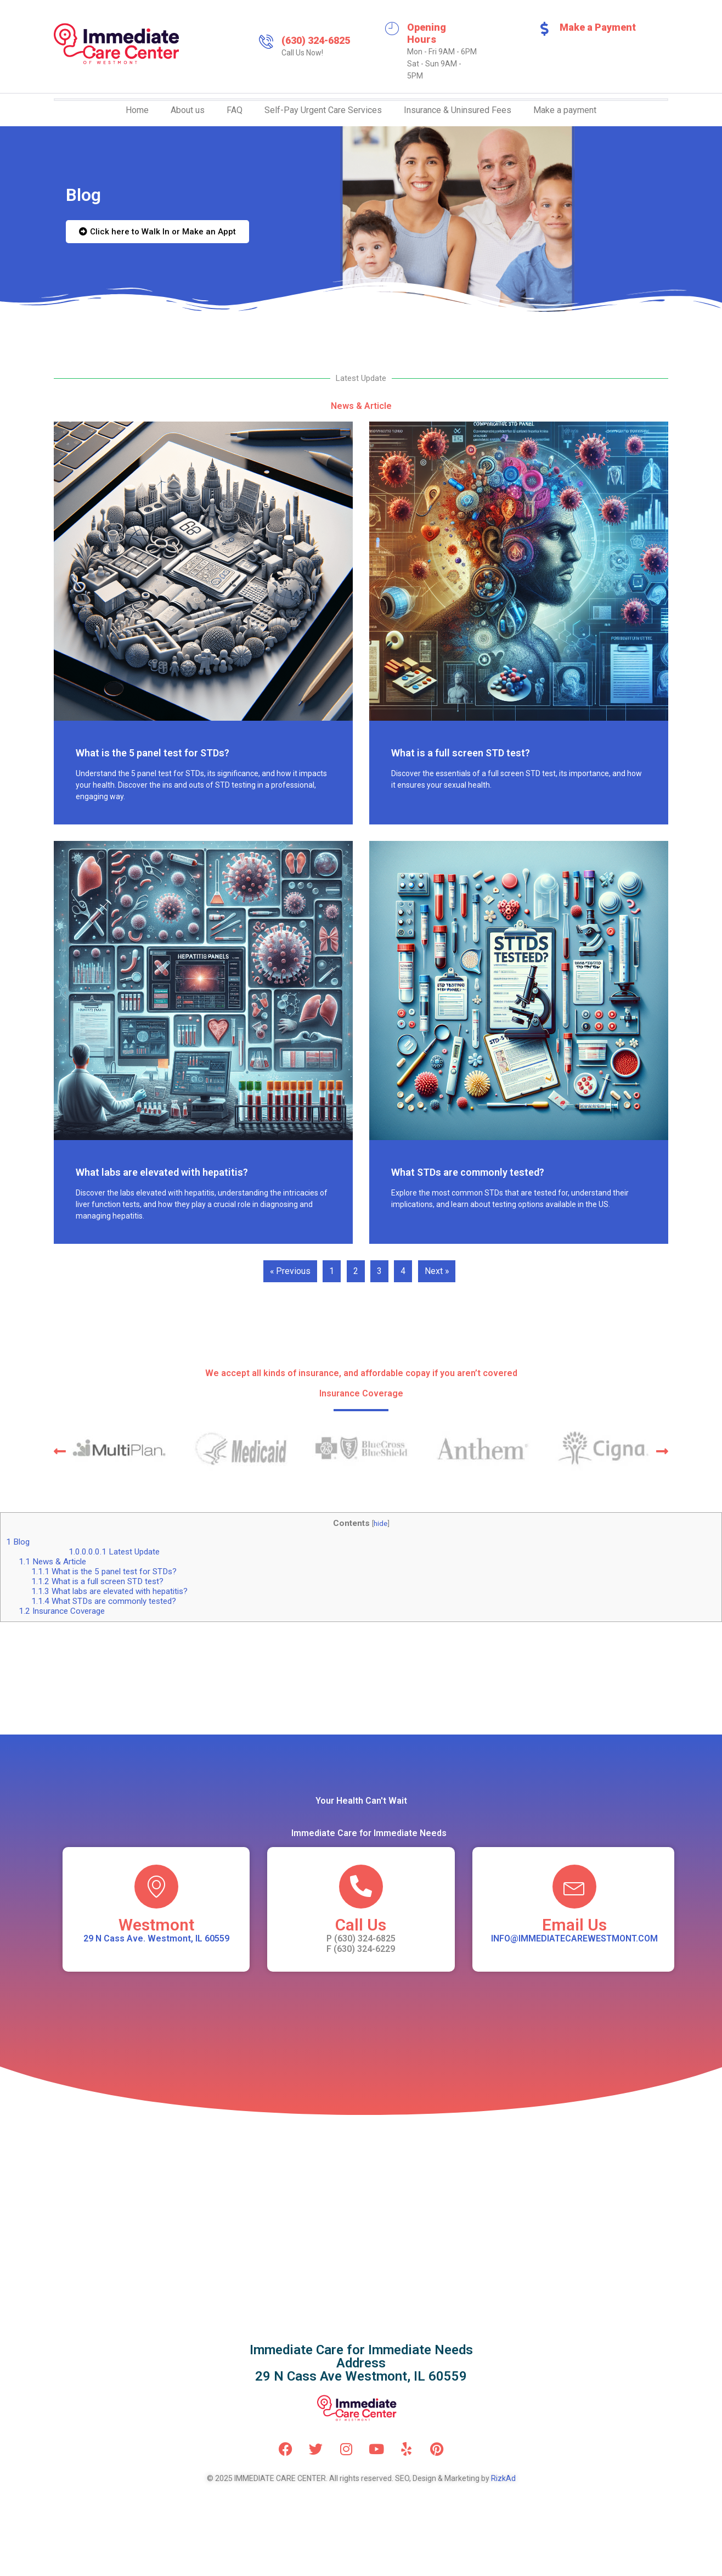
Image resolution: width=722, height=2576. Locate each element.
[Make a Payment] (544, 28)
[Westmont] (156, 1887)
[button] (60, 1451)
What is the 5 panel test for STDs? (152, 753)
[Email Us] (574, 1887)
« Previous (290, 1271)
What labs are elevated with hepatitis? (162, 1172)
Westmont (156, 1924)
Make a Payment (598, 27)
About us (188, 110)
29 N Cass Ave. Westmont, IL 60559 (156, 1938)
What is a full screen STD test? (460, 753)
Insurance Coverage (62, 1611)
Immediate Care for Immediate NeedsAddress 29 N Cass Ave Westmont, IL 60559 (361, 2363)
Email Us (574, 1924)
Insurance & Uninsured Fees (457, 110)
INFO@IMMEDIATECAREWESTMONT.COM (574, 1938)
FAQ (234, 110)
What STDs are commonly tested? (467, 1172)
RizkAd (503, 2478)
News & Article (52, 1562)
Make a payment (564, 110)
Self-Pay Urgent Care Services (323, 110)
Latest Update (114, 1552)
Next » (437, 1271)
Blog (18, 1542)
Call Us (360, 1924)
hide (380, 1523)
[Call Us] (361, 1887)
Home (137, 110)
